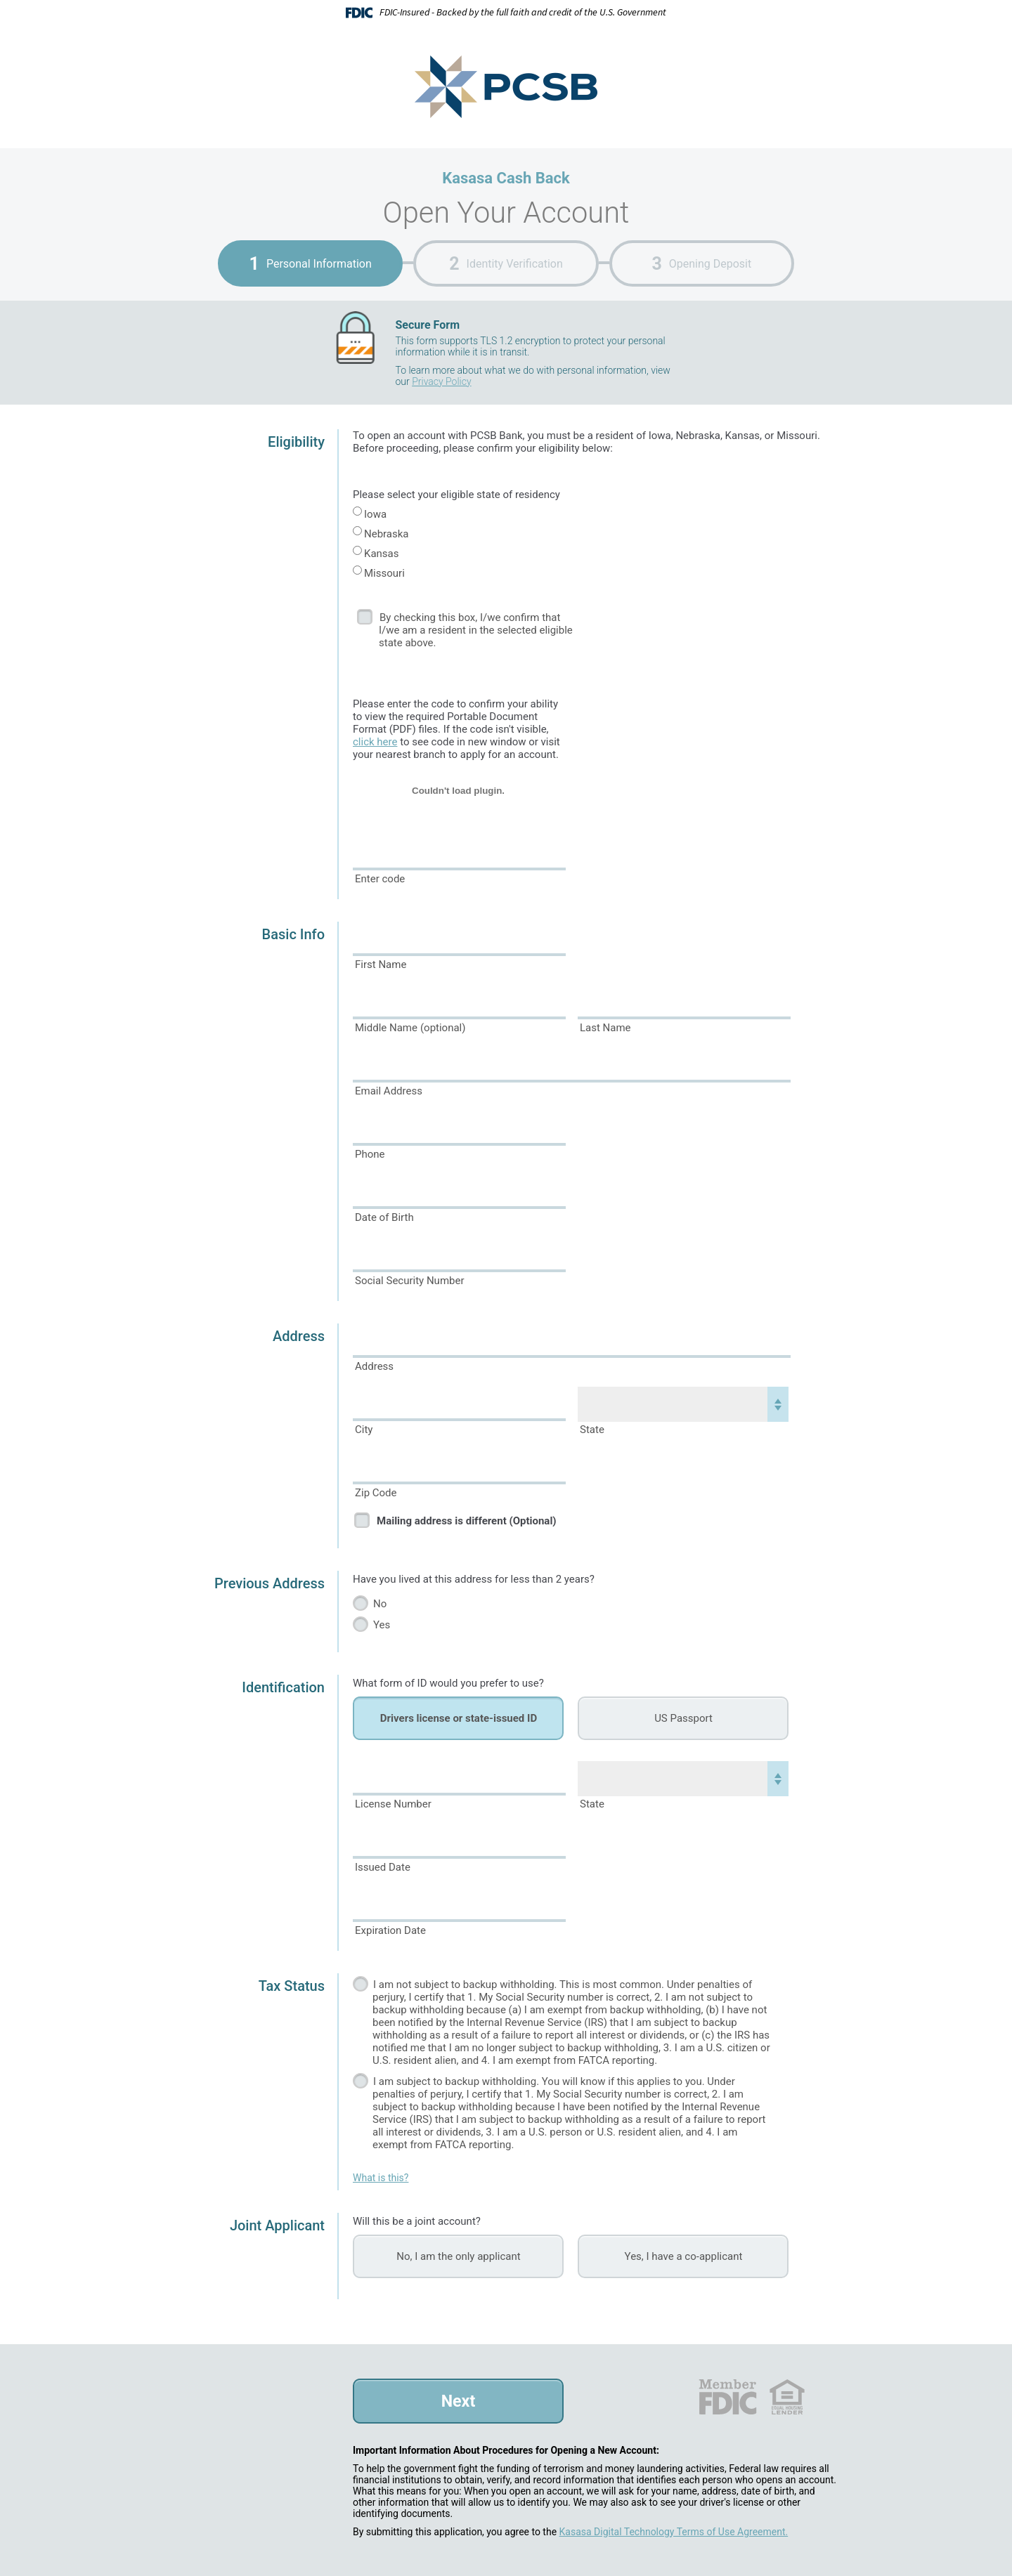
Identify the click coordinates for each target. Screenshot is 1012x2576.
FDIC (727, 2396)
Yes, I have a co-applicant (684, 2256)
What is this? (380, 2177)
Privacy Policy (441, 381)
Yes (381, 1625)
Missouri (384, 573)
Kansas (381, 553)
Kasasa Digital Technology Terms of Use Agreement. (674, 2531)
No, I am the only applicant (458, 2256)
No (380, 1603)
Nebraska (386, 534)
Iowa (375, 514)
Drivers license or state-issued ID (458, 1718)
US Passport (683, 1718)
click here (375, 741)
